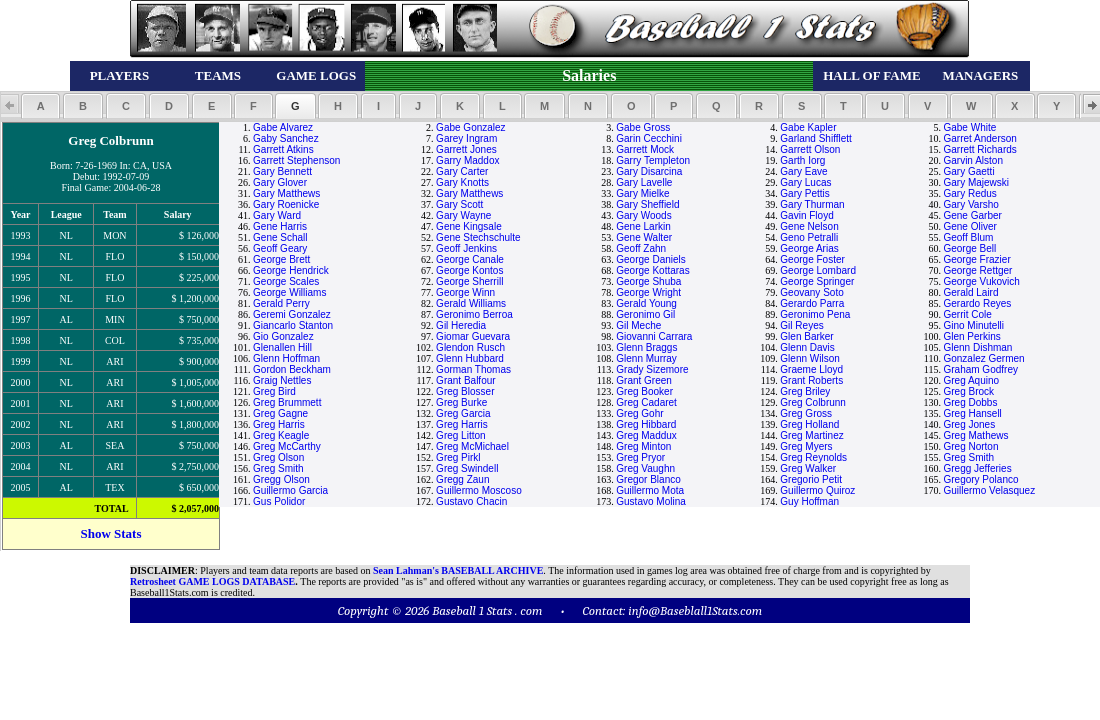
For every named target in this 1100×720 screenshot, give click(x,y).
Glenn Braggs (646, 347)
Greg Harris (279, 424)
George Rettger (977, 270)
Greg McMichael (472, 446)
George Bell (969, 248)
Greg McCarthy (287, 446)
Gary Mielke (642, 193)
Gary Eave (803, 171)
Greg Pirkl (458, 457)
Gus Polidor (279, 501)
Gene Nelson (809, 226)
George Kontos (469, 270)
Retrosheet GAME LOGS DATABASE (212, 581)
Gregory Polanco (980, 479)
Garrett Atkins (283, 149)
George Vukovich (981, 281)
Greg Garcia (463, 413)
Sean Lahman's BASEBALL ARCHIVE (458, 570)
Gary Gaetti (968, 171)
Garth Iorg (802, 160)
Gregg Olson (281, 479)
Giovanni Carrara (654, 336)
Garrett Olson (810, 149)
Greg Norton (970, 446)
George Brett (281, 259)
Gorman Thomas (473, 369)
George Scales (286, 281)
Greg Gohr (639, 413)
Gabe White (969, 127)
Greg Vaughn (645, 468)
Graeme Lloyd (811, 369)
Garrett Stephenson (296, 160)
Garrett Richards (979, 149)
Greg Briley (805, 391)
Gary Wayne (463, 215)
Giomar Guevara (473, 336)
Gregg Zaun (462, 479)
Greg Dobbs (970, 402)
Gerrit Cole (967, 314)
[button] (40, 106)
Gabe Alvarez (283, 127)
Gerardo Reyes (977, 303)
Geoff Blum (968, 237)
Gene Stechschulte (478, 237)
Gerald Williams (471, 303)
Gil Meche (638, 325)
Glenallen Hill (282, 347)
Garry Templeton (653, 160)
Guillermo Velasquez (989, 490)
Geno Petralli (809, 237)
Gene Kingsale (469, 226)
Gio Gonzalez (283, 336)
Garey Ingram (466, 138)
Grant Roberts (811, 380)
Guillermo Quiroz (817, 490)
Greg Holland (809, 424)
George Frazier (976, 259)
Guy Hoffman (809, 501)
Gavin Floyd (806, 215)
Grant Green (644, 380)
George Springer (817, 281)
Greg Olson (278, 457)
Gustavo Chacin (471, 501)
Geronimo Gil (645, 314)
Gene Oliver (969, 226)
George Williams (289, 292)
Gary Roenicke (286, 204)
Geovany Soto (811, 292)
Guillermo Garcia (290, 490)
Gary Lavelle (644, 182)
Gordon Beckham (292, 369)
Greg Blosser (465, 391)
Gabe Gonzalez (471, 127)
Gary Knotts (462, 182)
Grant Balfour (465, 380)
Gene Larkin (643, 226)
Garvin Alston (972, 160)
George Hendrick (291, 270)
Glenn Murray (646, 358)
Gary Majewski (976, 182)
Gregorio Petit (811, 479)
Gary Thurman (812, 204)
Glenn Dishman (977, 347)
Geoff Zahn (641, 248)
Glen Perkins (971, 336)
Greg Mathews (975, 435)
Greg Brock (968, 391)
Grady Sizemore (652, 369)
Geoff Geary (280, 248)
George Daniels (650, 259)
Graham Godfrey (980, 369)
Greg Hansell (972, 413)
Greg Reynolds (813, 457)
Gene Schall (280, 237)
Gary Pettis (804, 193)
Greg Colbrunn (813, 402)
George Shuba (648, 281)
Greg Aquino (971, 380)
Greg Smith (968, 457)
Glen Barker (806, 336)
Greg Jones (969, 424)
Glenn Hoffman (286, 358)
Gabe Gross (643, 127)
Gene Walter (644, 237)
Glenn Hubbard (470, 358)
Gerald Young (646, 303)
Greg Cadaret (646, 402)
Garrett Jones (466, 149)
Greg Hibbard (646, 424)
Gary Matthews (286, 193)
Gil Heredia (461, 325)
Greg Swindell (467, 468)
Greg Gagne (280, 413)
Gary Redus (969, 193)
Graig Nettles (282, 380)
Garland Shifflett (816, 138)
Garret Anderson (979, 138)
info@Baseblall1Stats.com (695, 610)
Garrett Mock (645, 149)
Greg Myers (806, 446)
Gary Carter (462, 171)
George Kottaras (652, 270)
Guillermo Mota (650, 490)
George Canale (470, 259)
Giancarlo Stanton (293, 325)
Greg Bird (274, 391)
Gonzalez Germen (983, 358)
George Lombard (818, 270)
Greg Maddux (646, 435)
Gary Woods (643, 215)
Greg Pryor (640, 457)
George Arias (809, 248)
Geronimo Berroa (474, 314)
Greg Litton (460, 435)
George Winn (465, 292)
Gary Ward (277, 215)
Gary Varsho (970, 204)
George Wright (648, 292)
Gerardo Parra (812, 303)
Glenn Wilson (809, 358)
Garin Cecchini (649, 138)
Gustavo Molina (650, 501)
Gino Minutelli (973, 325)
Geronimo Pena (815, 314)
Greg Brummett (287, 402)
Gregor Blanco (648, 479)
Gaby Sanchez (286, 138)
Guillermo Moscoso (479, 490)
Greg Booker (644, 391)
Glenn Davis (807, 347)
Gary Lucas (805, 182)
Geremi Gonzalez (292, 314)
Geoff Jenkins (466, 248)
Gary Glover (280, 182)
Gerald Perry (281, 303)
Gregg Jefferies (977, 468)
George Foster (812, 259)
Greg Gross (806, 413)
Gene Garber (972, 215)
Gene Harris (280, 226)
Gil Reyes (801, 325)
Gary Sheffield (647, 204)
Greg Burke (461, 402)
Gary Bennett (282, 171)
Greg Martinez (811, 435)
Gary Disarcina (649, 171)
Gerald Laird (970, 292)
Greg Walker (808, 468)
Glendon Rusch (470, 347)
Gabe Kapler (808, 127)
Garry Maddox (467, 160)
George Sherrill (469, 281)
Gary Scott (459, 204)
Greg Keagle (281, 435)
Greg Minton (643, 446)
